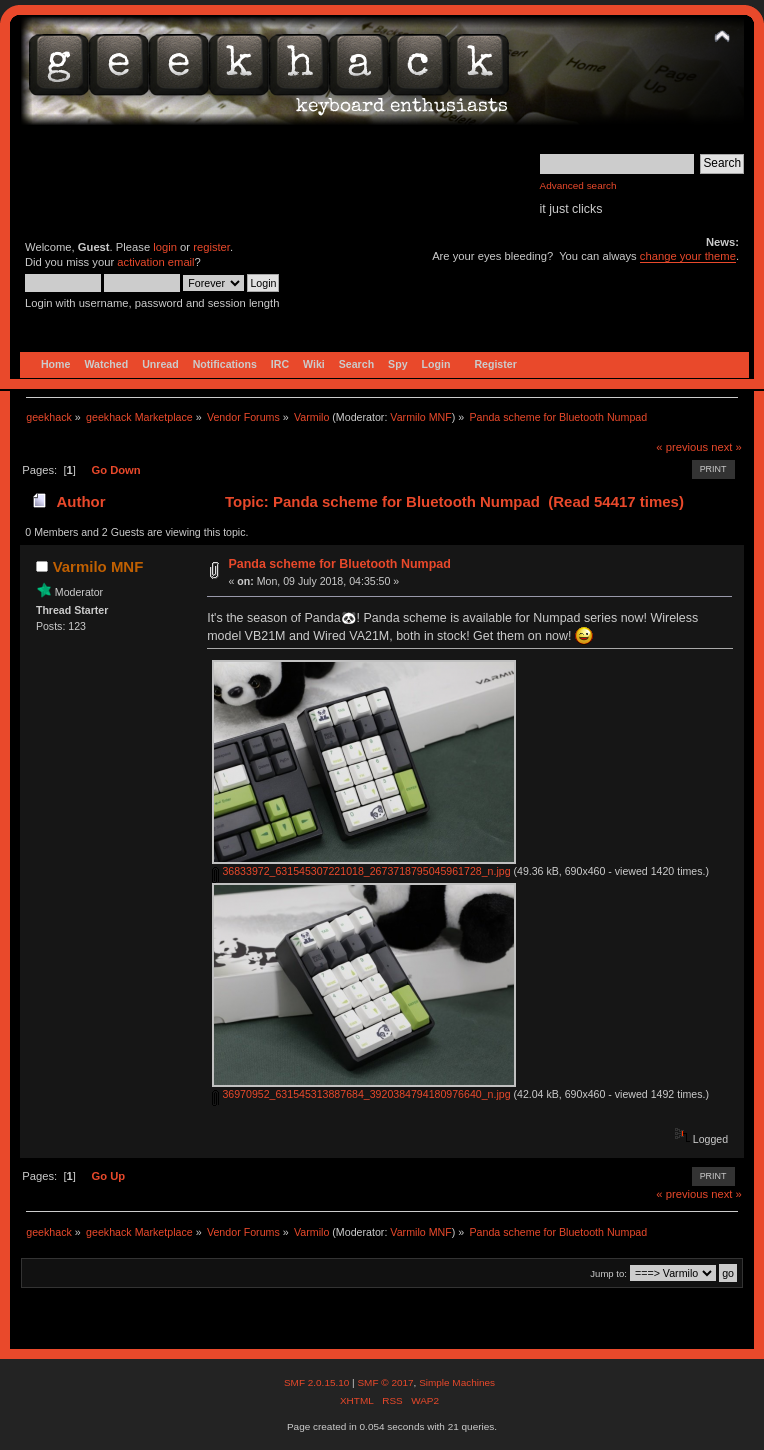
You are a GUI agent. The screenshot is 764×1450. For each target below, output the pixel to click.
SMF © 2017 (385, 1382)
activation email (155, 262)
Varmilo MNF (420, 417)
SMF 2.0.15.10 (318, 1382)
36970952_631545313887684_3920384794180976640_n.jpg (361, 1094)
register (211, 247)
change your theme (688, 256)
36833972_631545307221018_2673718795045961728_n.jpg (361, 871)
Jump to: (608, 1273)
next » (726, 447)
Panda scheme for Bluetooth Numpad (339, 564)
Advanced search (578, 185)
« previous (682, 447)
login (165, 247)
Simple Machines (457, 1382)
